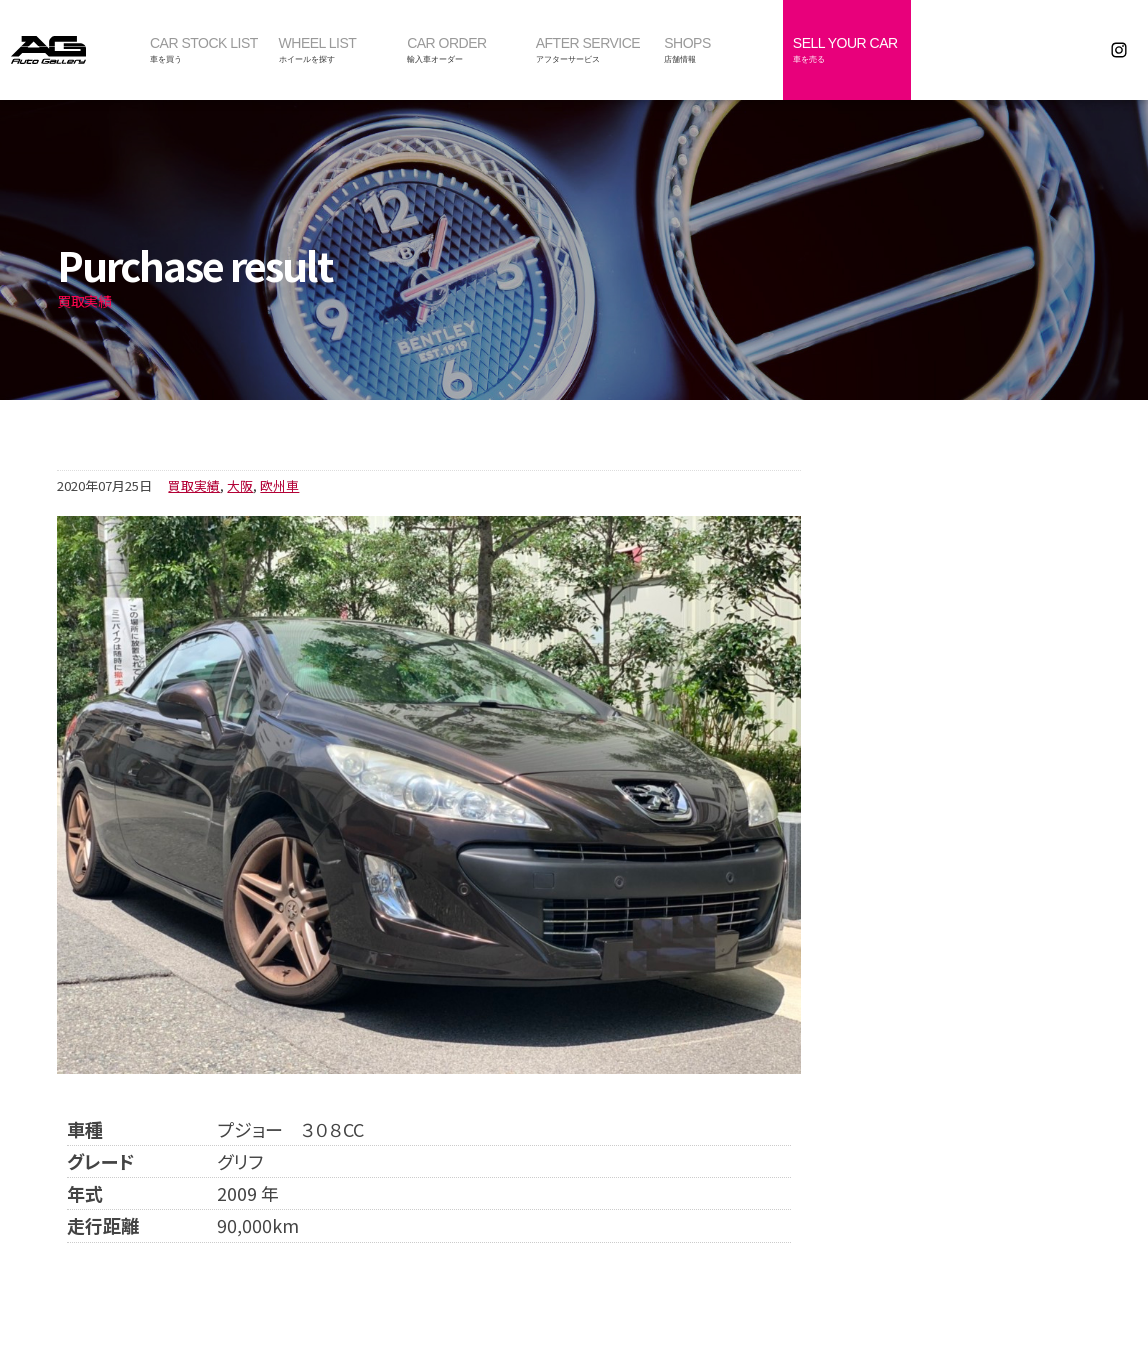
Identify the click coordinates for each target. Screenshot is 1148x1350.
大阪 (240, 485)
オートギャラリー (70, 50)
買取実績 (194, 485)
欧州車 (279, 485)
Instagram (1119, 50)
